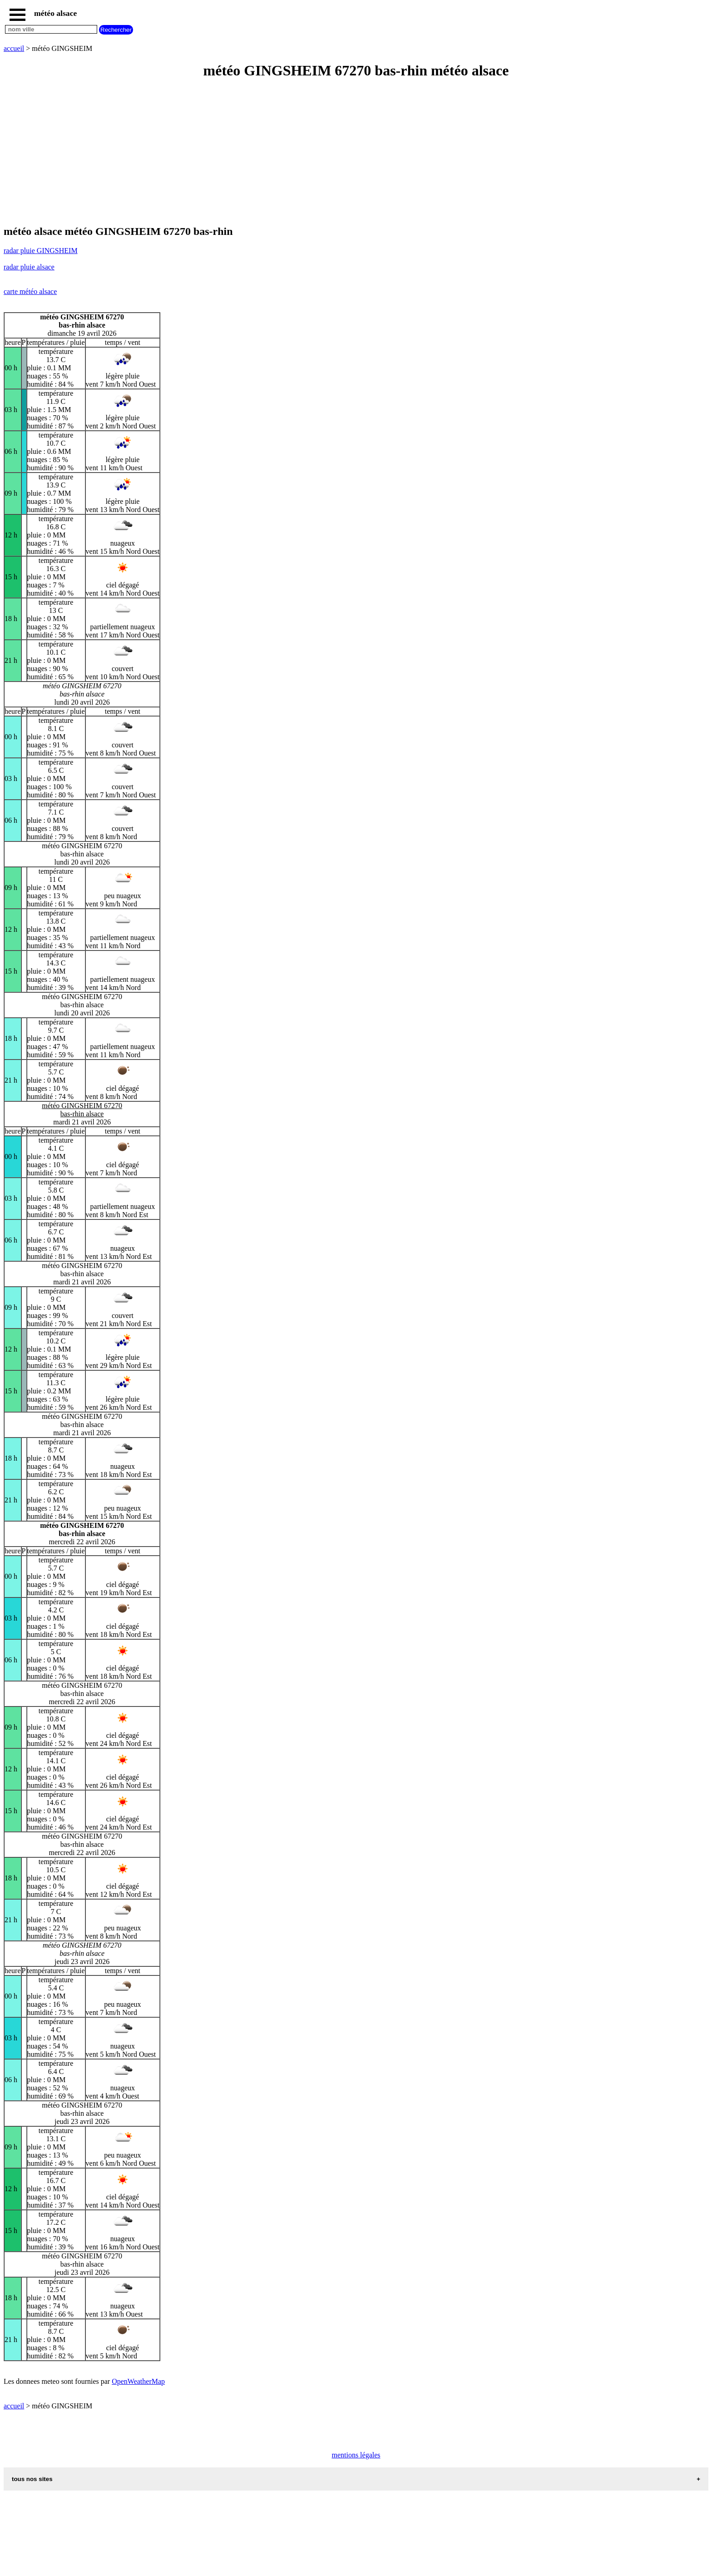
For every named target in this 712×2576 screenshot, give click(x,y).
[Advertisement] (276, 152)
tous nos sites (32, 2479)
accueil (14, 48)
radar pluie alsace (29, 267)
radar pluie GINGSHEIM (41, 250)
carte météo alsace (30, 291)
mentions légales (355, 2455)
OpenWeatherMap (138, 2381)
